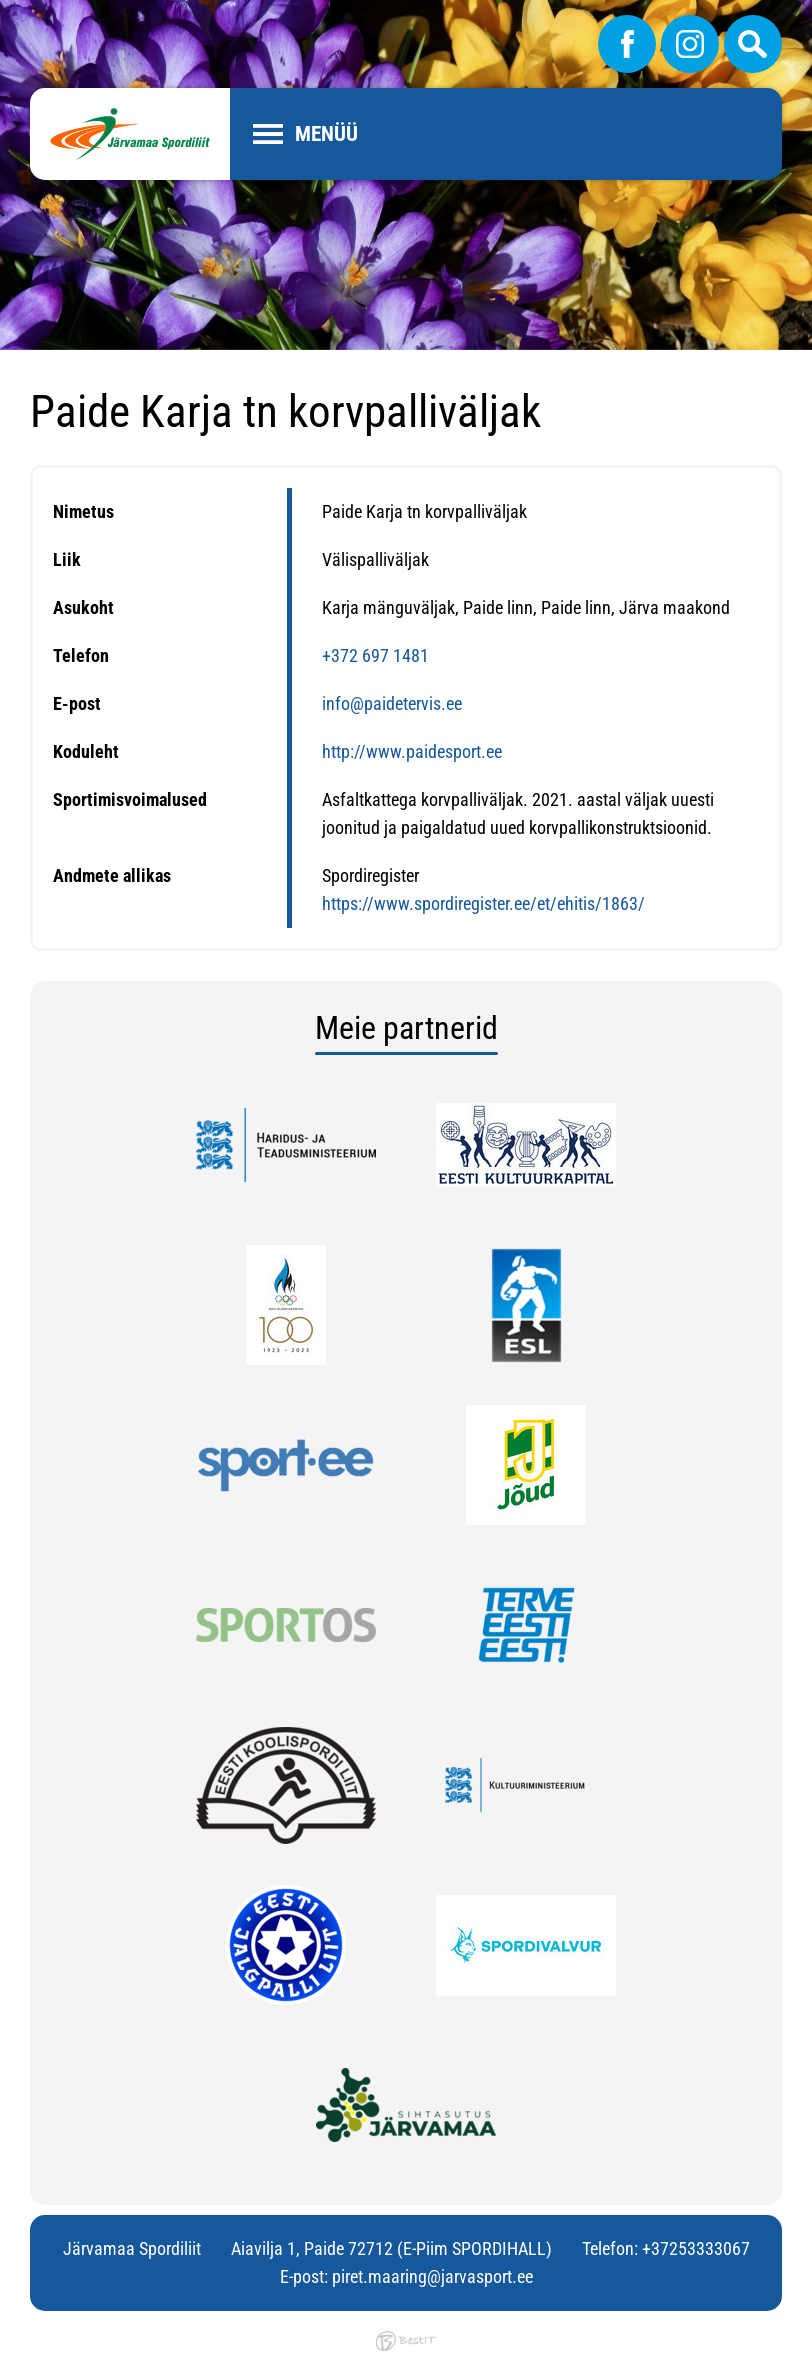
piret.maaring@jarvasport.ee (432, 2276)
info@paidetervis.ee (392, 703)
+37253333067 (696, 2248)
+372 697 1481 (375, 655)
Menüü (326, 134)
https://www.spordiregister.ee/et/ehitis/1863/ (483, 903)
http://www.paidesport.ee (412, 751)
